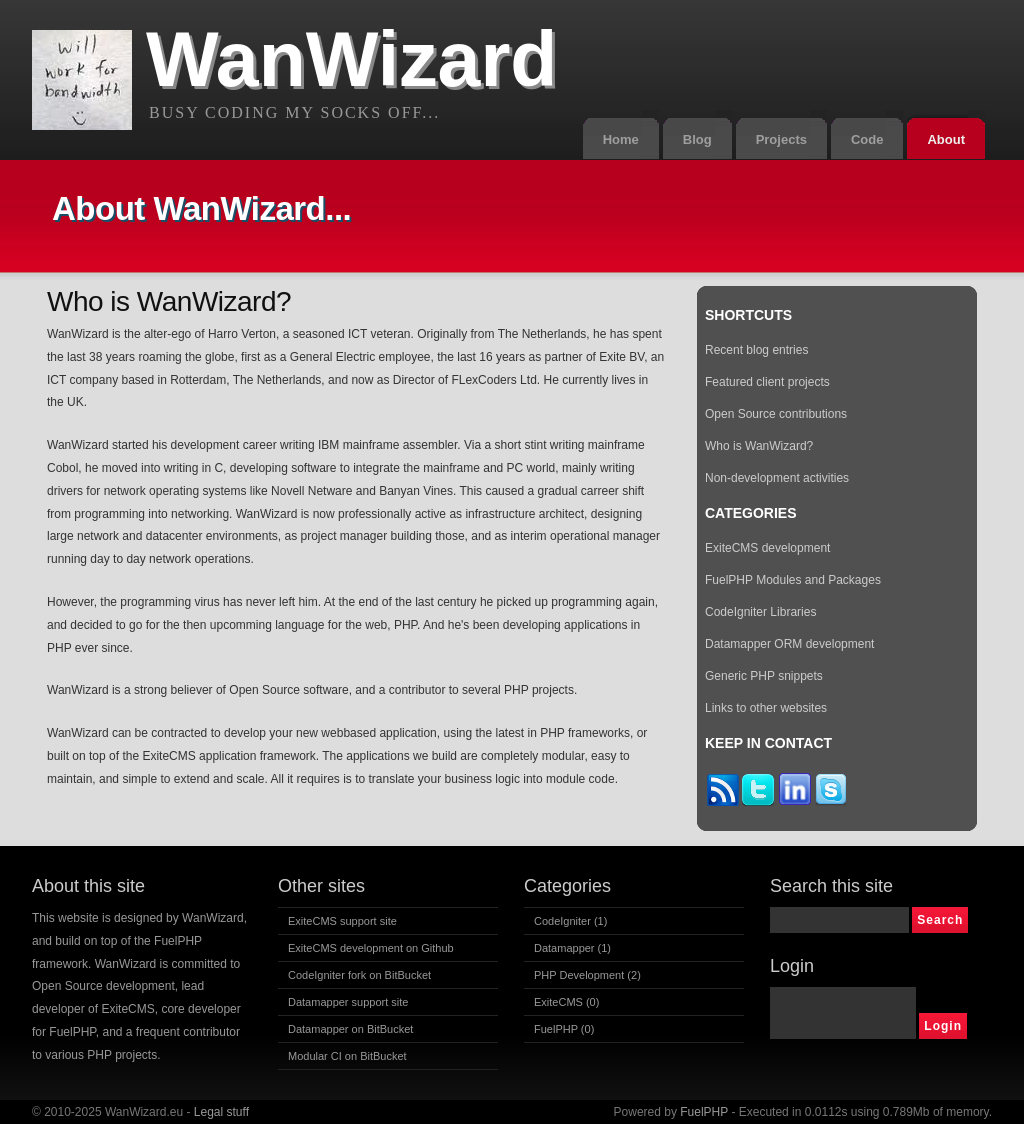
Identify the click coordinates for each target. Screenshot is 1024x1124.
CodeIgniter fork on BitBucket (359, 975)
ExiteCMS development (767, 548)
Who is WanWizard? (759, 446)
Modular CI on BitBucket (347, 1056)
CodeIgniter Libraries (760, 612)
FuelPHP (704, 1112)
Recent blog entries (756, 350)
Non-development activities (777, 478)
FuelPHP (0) (564, 1029)
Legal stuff (221, 1112)
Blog (697, 139)
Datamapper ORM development (789, 644)
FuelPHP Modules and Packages (793, 580)
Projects (781, 139)
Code (867, 139)
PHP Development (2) (587, 975)
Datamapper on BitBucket (350, 1029)
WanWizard (351, 59)
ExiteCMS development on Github (371, 948)
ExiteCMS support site (342, 921)
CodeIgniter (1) (570, 921)
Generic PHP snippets (764, 676)
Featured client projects (767, 382)
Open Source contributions (776, 414)
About (946, 139)
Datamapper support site (348, 1002)
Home (621, 139)
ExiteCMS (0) (566, 1002)
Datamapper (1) (572, 948)
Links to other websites (766, 708)
